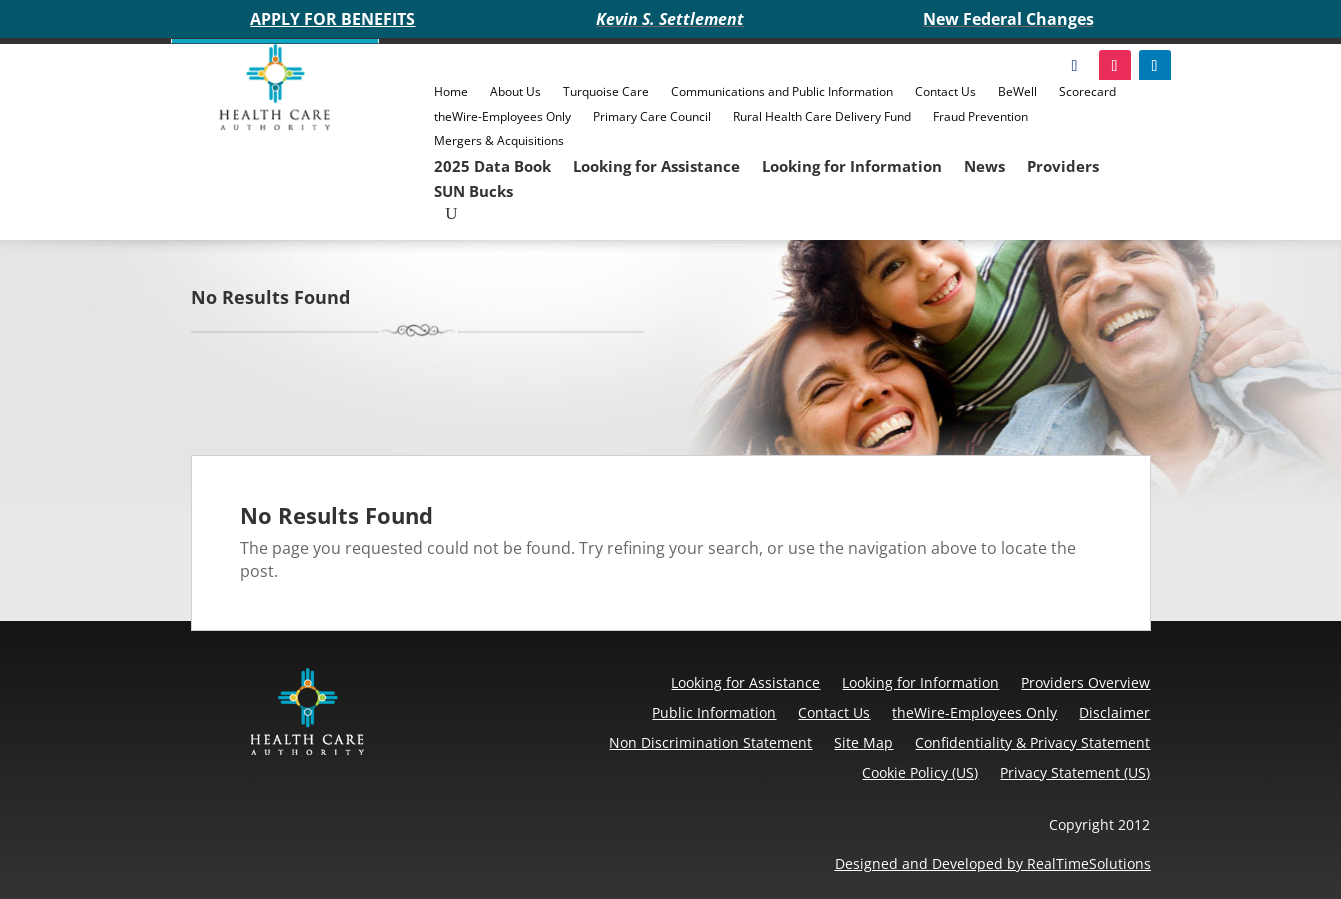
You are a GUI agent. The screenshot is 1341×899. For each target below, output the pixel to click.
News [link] (984, 166)
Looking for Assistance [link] (656, 166)
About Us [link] (515, 91)
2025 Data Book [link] (492, 166)
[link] (275, 125)
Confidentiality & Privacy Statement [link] (1032, 742)
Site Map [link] (863, 742)
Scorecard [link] (1087, 91)
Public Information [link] (714, 712)
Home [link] (451, 91)
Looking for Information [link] (852, 166)
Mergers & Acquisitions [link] (499, 140)
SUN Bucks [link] (473, 191)
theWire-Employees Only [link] (502, 116)
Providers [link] (1063, 166)
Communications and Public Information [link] (782, 91)
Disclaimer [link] (1114, 712)
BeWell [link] (1017, 91)
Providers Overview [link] (1085, 682)
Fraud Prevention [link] (980, 116)
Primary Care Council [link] (652, 116)
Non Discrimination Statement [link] (710, 742)
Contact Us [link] (945, 91)
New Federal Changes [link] (1008, 19)
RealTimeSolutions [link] (1089, 863)
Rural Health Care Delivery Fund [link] (822, 116)
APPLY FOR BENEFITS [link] (332, 19)
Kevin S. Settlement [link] (670, 19)
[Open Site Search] (451, 214)
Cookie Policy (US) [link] (920, 772)
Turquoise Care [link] (606, 91)
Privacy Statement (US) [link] (1075, 772)
